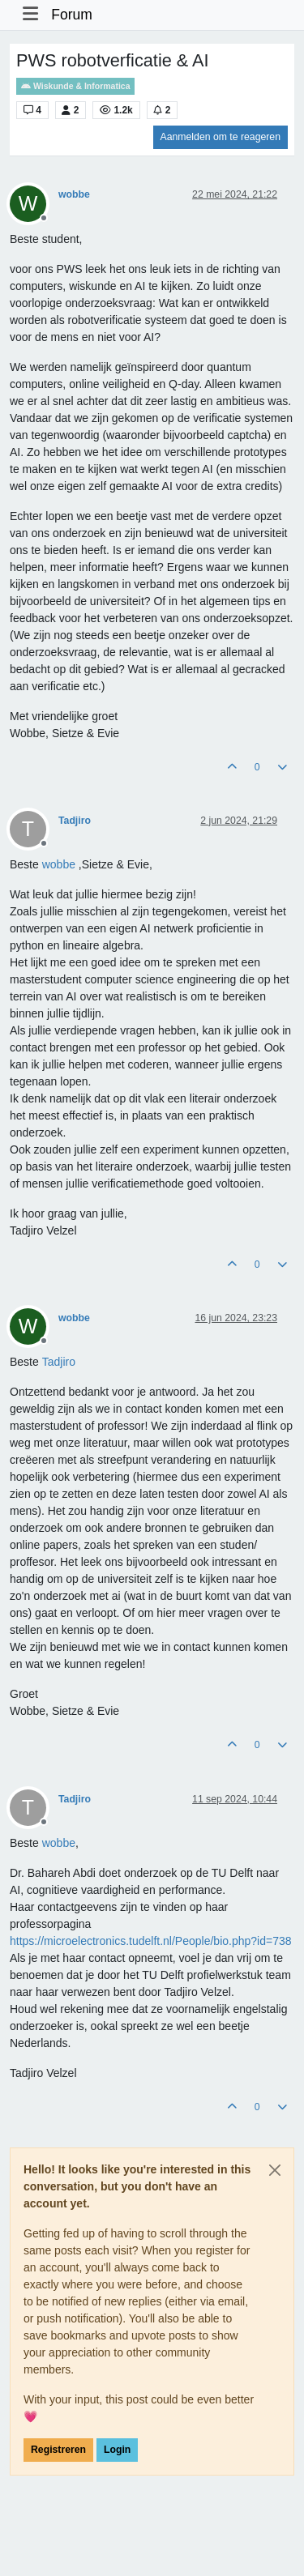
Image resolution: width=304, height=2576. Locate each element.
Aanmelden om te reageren (220, 137)
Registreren (58, 2449)
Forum (71, 14)
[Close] (274, 2170)
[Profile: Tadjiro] (58, 1361)
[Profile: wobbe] (58, 864)
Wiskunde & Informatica (75, 86)
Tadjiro (74, 820)
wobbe (74, 194)
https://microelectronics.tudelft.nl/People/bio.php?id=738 (151, 1940)
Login (117, 2449)
